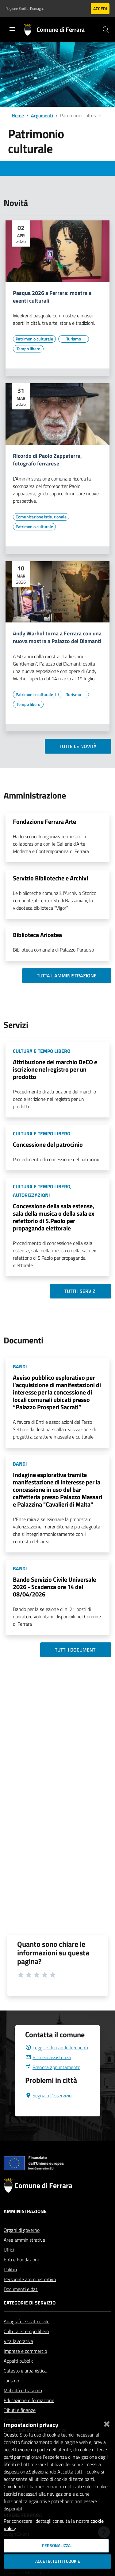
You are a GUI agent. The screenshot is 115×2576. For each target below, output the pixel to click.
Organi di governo (22, 2244)
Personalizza (56, 2545)
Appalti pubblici (19, 2375)
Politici (10, 2284)
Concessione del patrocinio (48, 1144)
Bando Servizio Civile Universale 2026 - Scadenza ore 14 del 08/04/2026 (54, 1587)
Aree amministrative (24, 2254)
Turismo (11, 2395)
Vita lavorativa (18, 2356)
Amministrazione (25, 2226)
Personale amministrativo (30, 2294)
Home (18, 115)
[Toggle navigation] (12, 29)
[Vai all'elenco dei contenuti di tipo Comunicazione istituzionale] (41, 517)
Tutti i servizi (80, 1291)
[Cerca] (105, 29)
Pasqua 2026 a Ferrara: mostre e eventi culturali (52, 297)
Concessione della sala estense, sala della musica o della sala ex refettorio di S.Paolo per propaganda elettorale (53, 1217)
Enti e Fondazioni (21, 2274)
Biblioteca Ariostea (37, 935)
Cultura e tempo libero (26, 2346)
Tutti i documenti (76, 1649)
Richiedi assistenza (48, 2072)
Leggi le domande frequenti (56, 2062)
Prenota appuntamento (52, 2082)
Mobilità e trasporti (23, 2405)
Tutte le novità (78, 746)
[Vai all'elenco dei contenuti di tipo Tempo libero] (28, 348)
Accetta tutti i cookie (57, 2561)
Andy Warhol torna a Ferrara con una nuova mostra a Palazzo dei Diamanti (57, 637)
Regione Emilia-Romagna (25, 8)
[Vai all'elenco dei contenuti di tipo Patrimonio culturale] (34, 339)
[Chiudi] (106, 2423)
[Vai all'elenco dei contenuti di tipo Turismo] (73, 339)
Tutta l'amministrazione (67, 975)
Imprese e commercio (25, 2365)
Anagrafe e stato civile (26, 2336)
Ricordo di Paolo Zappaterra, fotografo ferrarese (47, 460)
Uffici (9, 2264)
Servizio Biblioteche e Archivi (50, 878)
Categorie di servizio (30, 2317)
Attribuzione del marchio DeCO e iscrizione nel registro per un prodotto (55, 1069)
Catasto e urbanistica (25, 2385)
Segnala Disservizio (48, 2110)
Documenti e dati (21, 2304)
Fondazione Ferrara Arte (44, 821)
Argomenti (42, 115)
